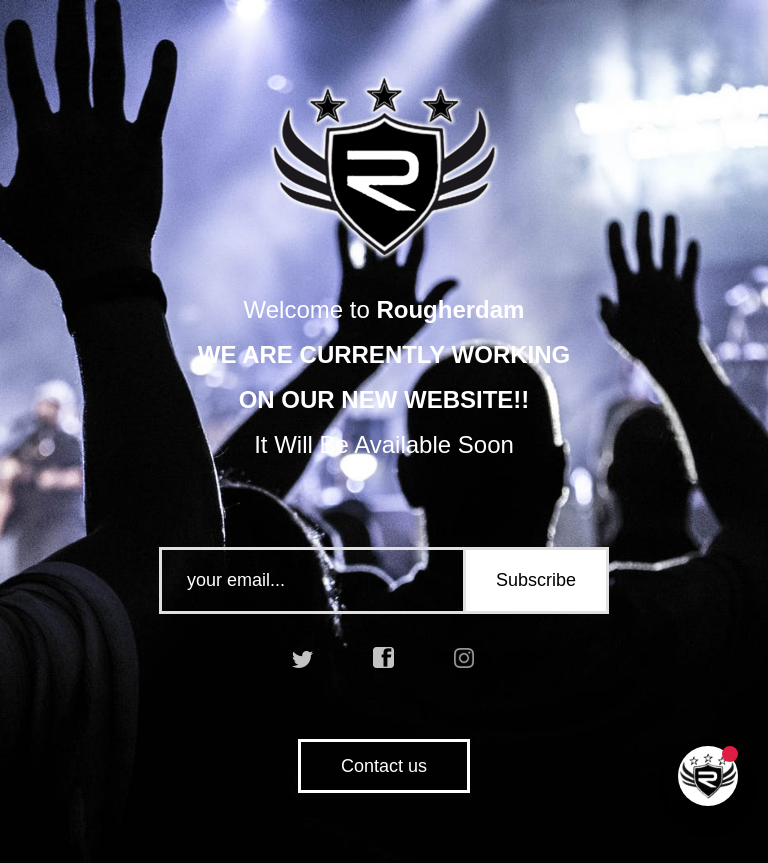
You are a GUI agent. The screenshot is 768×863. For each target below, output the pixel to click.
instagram (465, 658)
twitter (303, 658)
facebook (384, 658)
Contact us (384, 766)
